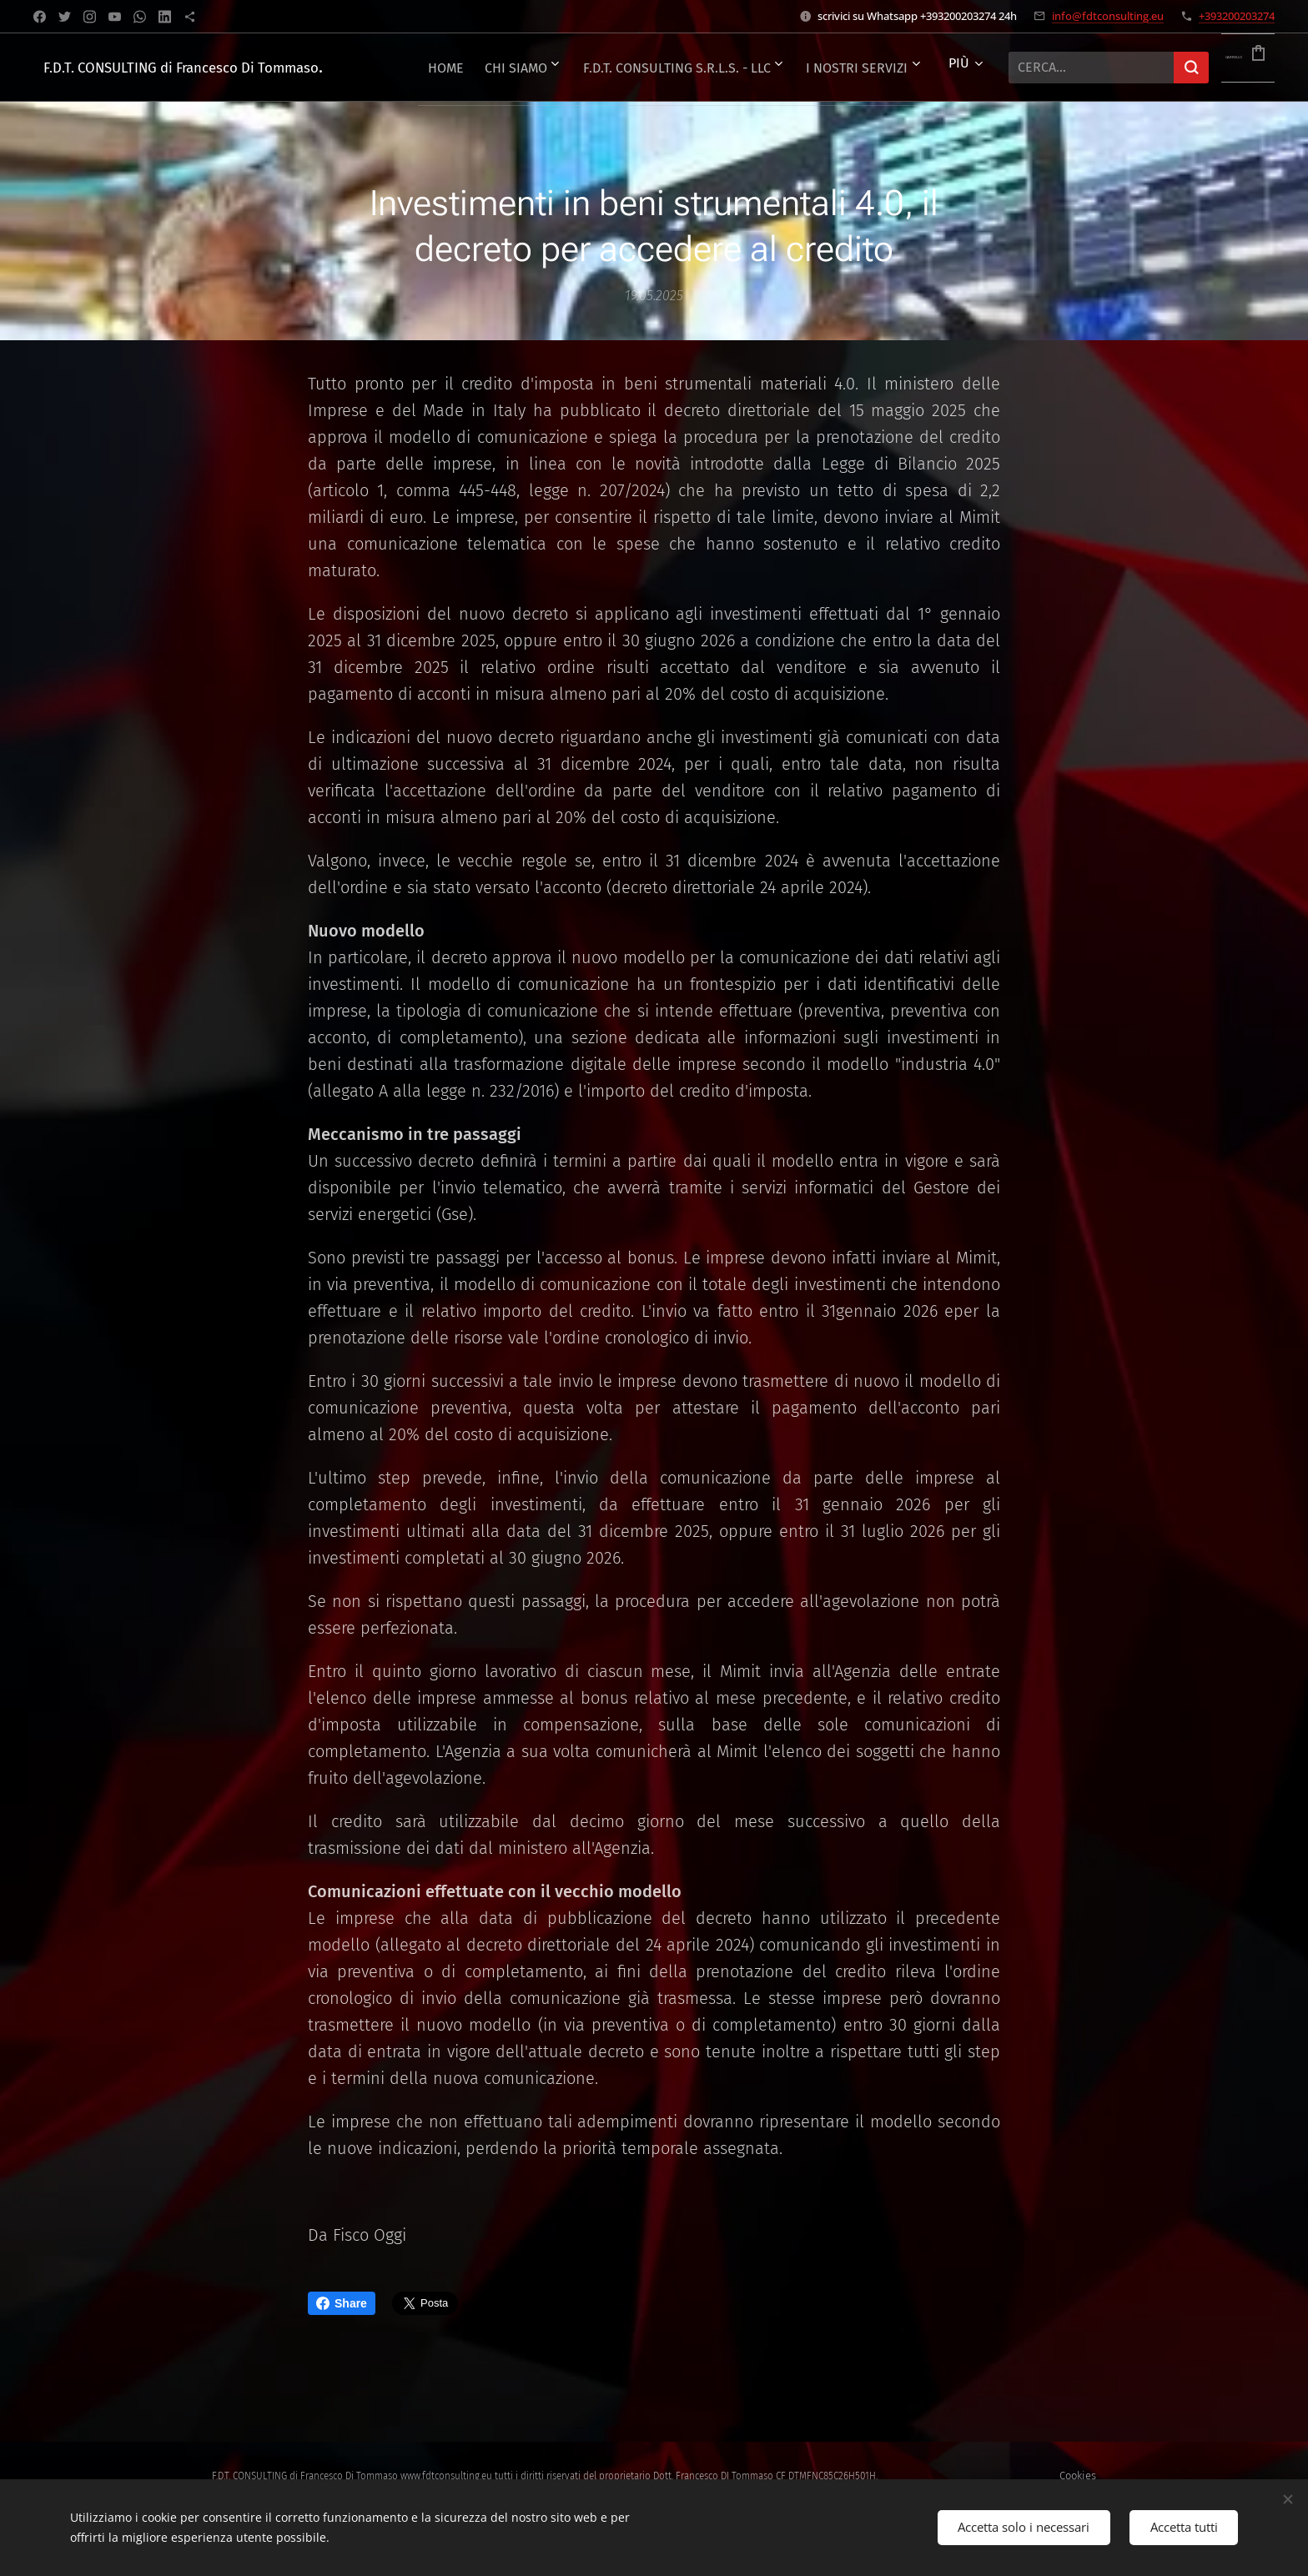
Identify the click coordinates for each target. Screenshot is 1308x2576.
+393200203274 (1237, 15)
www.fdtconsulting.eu (446, 2476)
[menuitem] (512, 67)
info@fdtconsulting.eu (1108, 15)
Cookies (1077, 2475)
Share (341, 2303)
